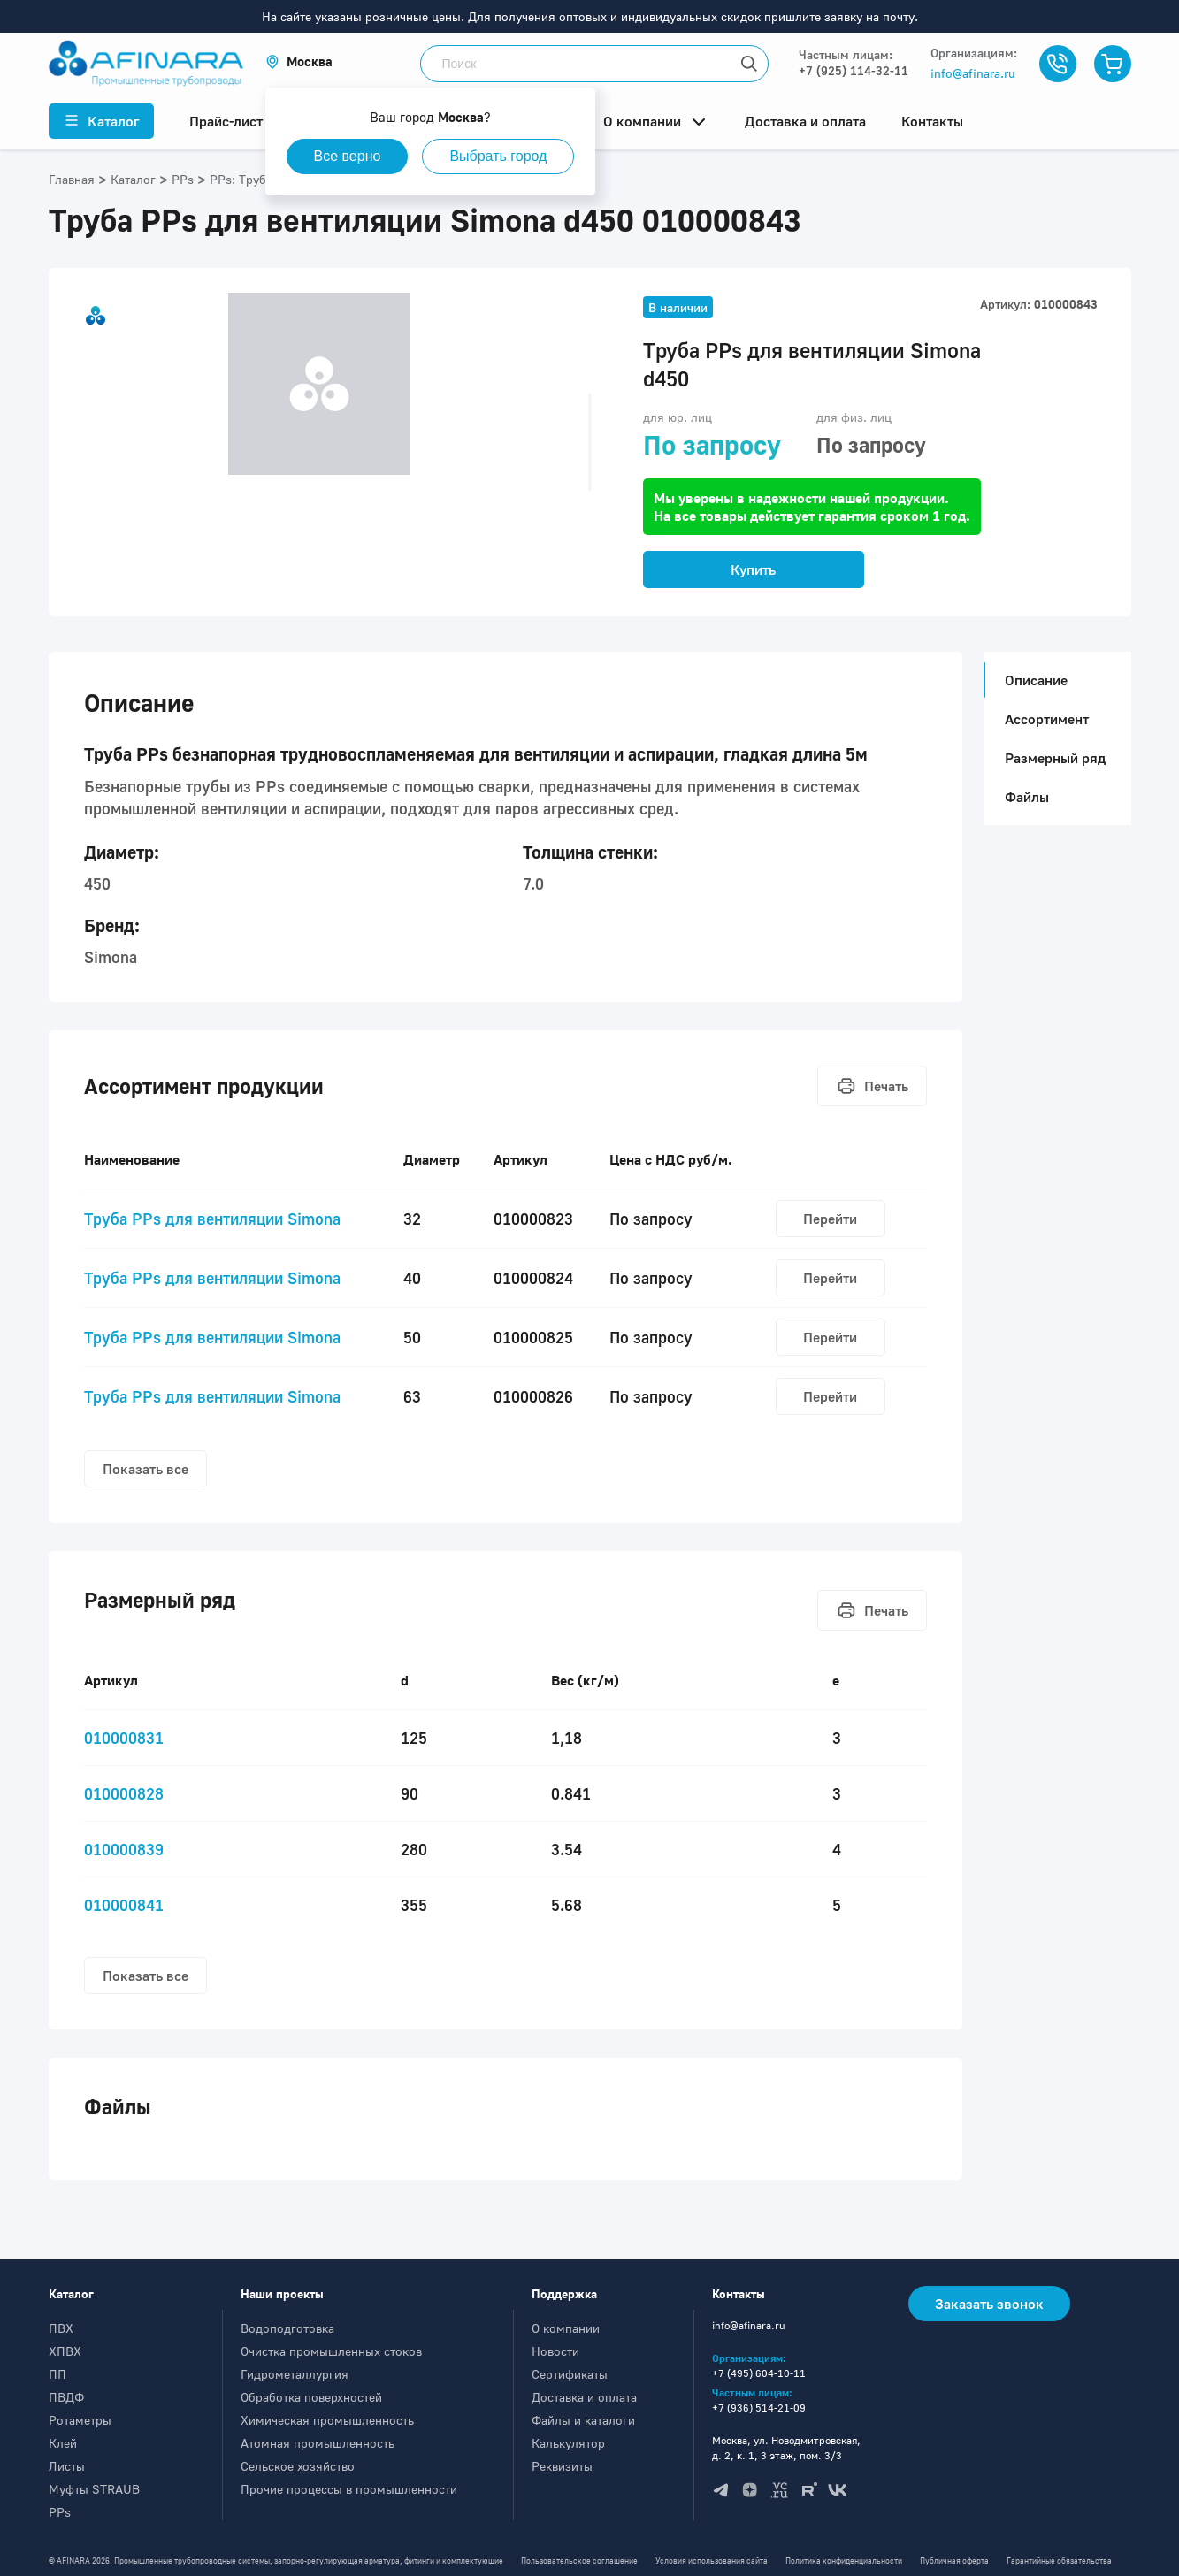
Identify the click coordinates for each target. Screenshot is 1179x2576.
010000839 (124, 1849)
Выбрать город (498, 156)
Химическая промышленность (327, 2419)
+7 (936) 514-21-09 (759, 2407)
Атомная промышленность (317, 2442)
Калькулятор (568, 2442)
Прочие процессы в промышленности (349, 2488)
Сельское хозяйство (298, 2465)
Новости (555, 2350)
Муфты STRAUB (94, 2488)
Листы (67, 2465)
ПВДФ (66, 2396)
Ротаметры (80, 2419)
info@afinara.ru (972, 72)
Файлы (1027, 797)
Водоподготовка (287, 2327)
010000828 (124, 1793)
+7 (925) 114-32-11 (853, 70)
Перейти (830, 1218)
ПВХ (61, 2327)
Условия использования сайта (711, 2560)
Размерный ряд (1055, 758)
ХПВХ (65, 2350)
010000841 (124, 1905)
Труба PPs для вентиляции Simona (212, 1218)
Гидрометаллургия (294, 2373)
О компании (566, 2327)
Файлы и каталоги (583, 2419)
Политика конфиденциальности (843, 2560)
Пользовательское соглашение (579, 2560)
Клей (63, 2442)
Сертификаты (570, 2373)
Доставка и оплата (584, 2396)
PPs (60, 2511)
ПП (57, 2373)
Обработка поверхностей (311, 2396)
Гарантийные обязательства (1059, 2560)
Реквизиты (562, 2465)
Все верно (347, 156)
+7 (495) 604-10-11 (759, 2373)
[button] (299, 61)
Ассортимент (1047, 719)
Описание (1031, 680)
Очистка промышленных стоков (331, 2350)
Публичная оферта (954, 2560)
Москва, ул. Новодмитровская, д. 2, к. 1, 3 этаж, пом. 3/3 (786, 2448)
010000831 (124, 1737)
